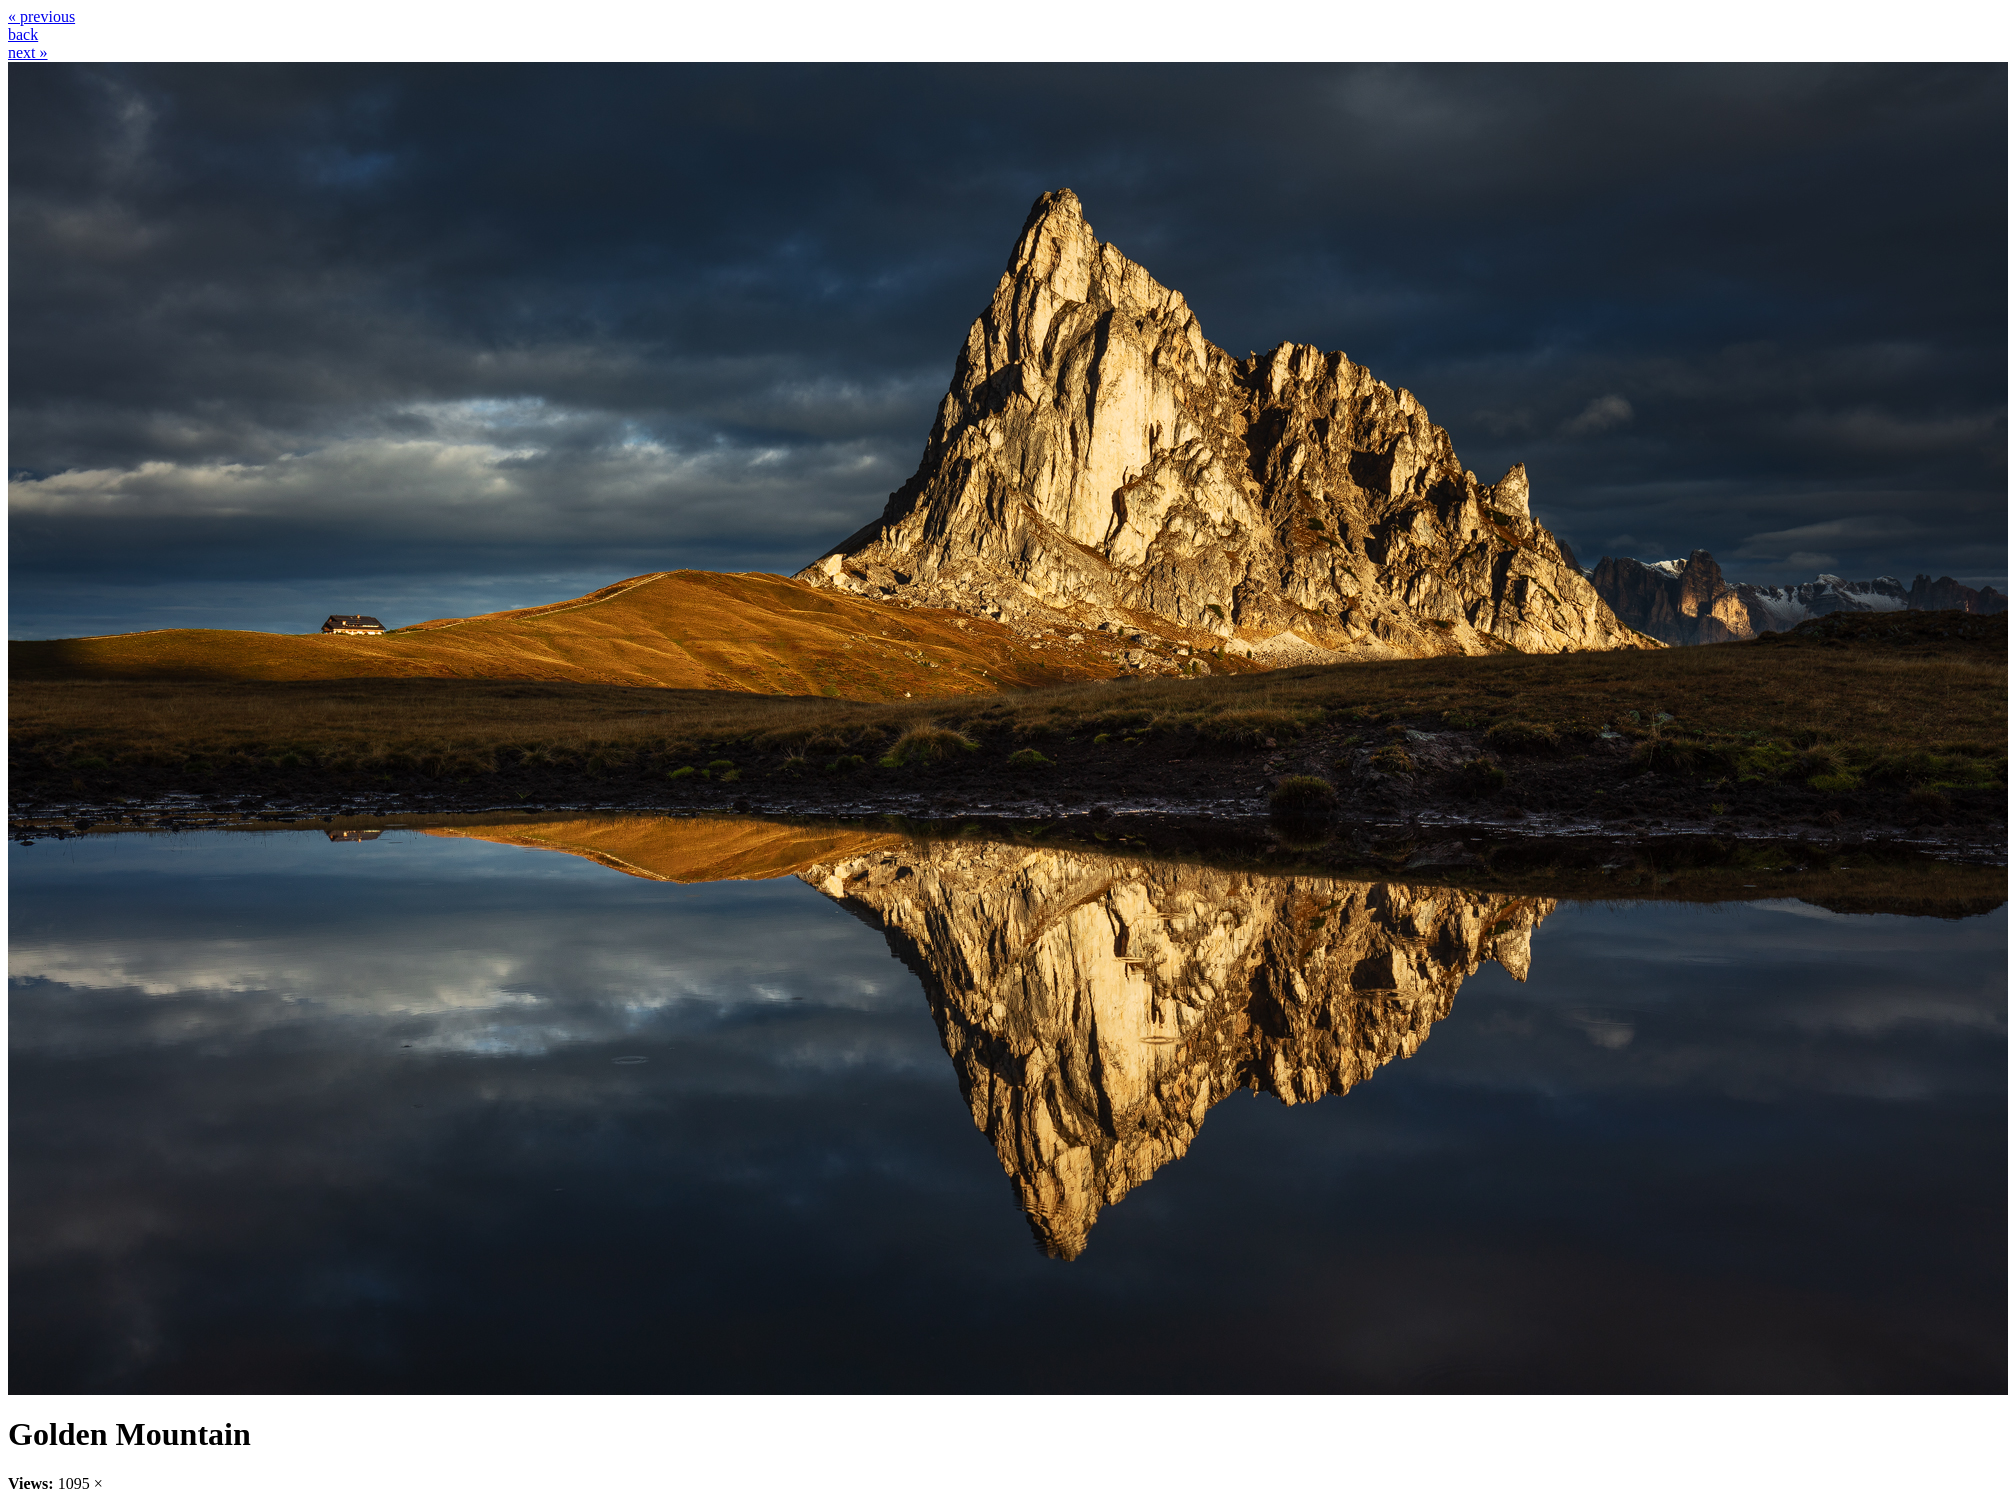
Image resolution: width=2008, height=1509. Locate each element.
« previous (41, 16)
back (23, 34)
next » (28, 52)
